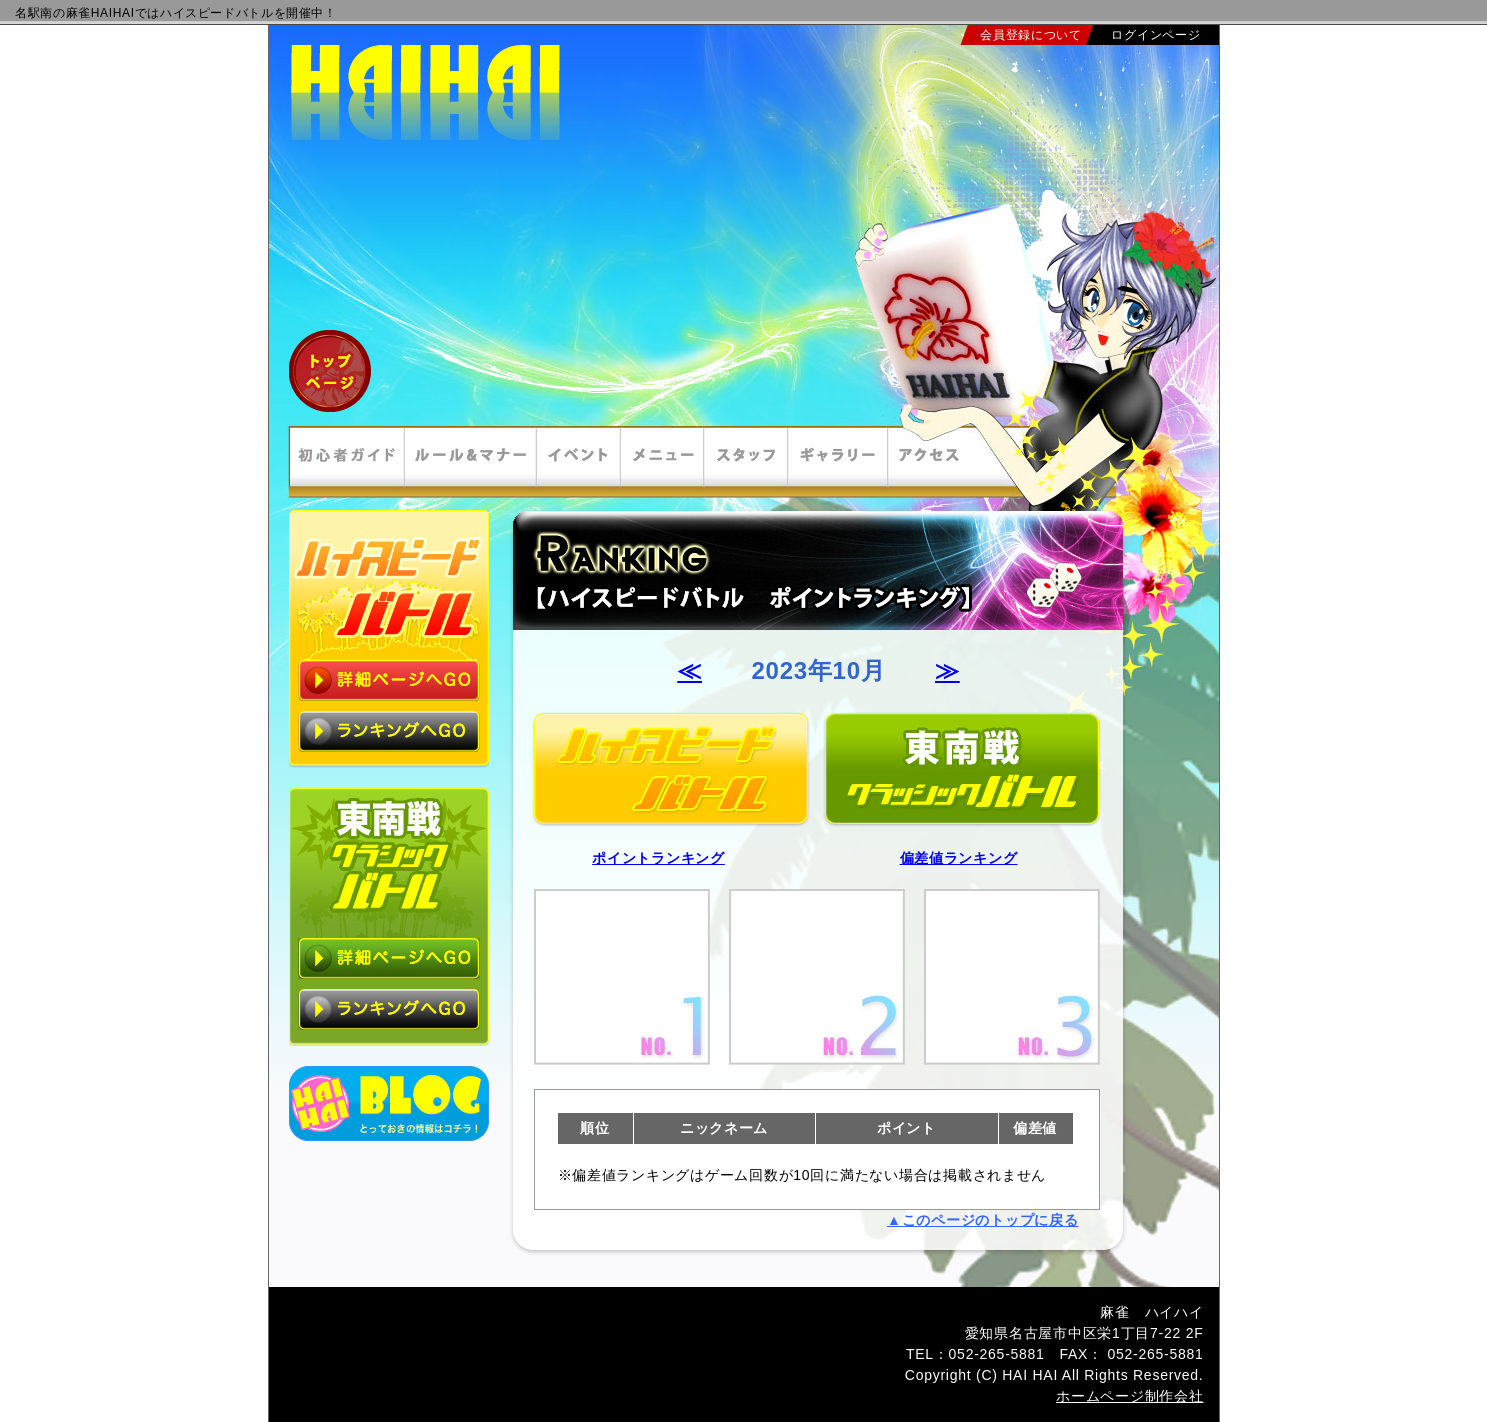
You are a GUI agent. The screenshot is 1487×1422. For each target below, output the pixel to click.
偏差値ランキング (959, 858)
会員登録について (1031, 35)
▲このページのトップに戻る (982, 1220)
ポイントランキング (658, 858)
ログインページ (1155, 35)
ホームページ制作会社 (1129, 1396)
